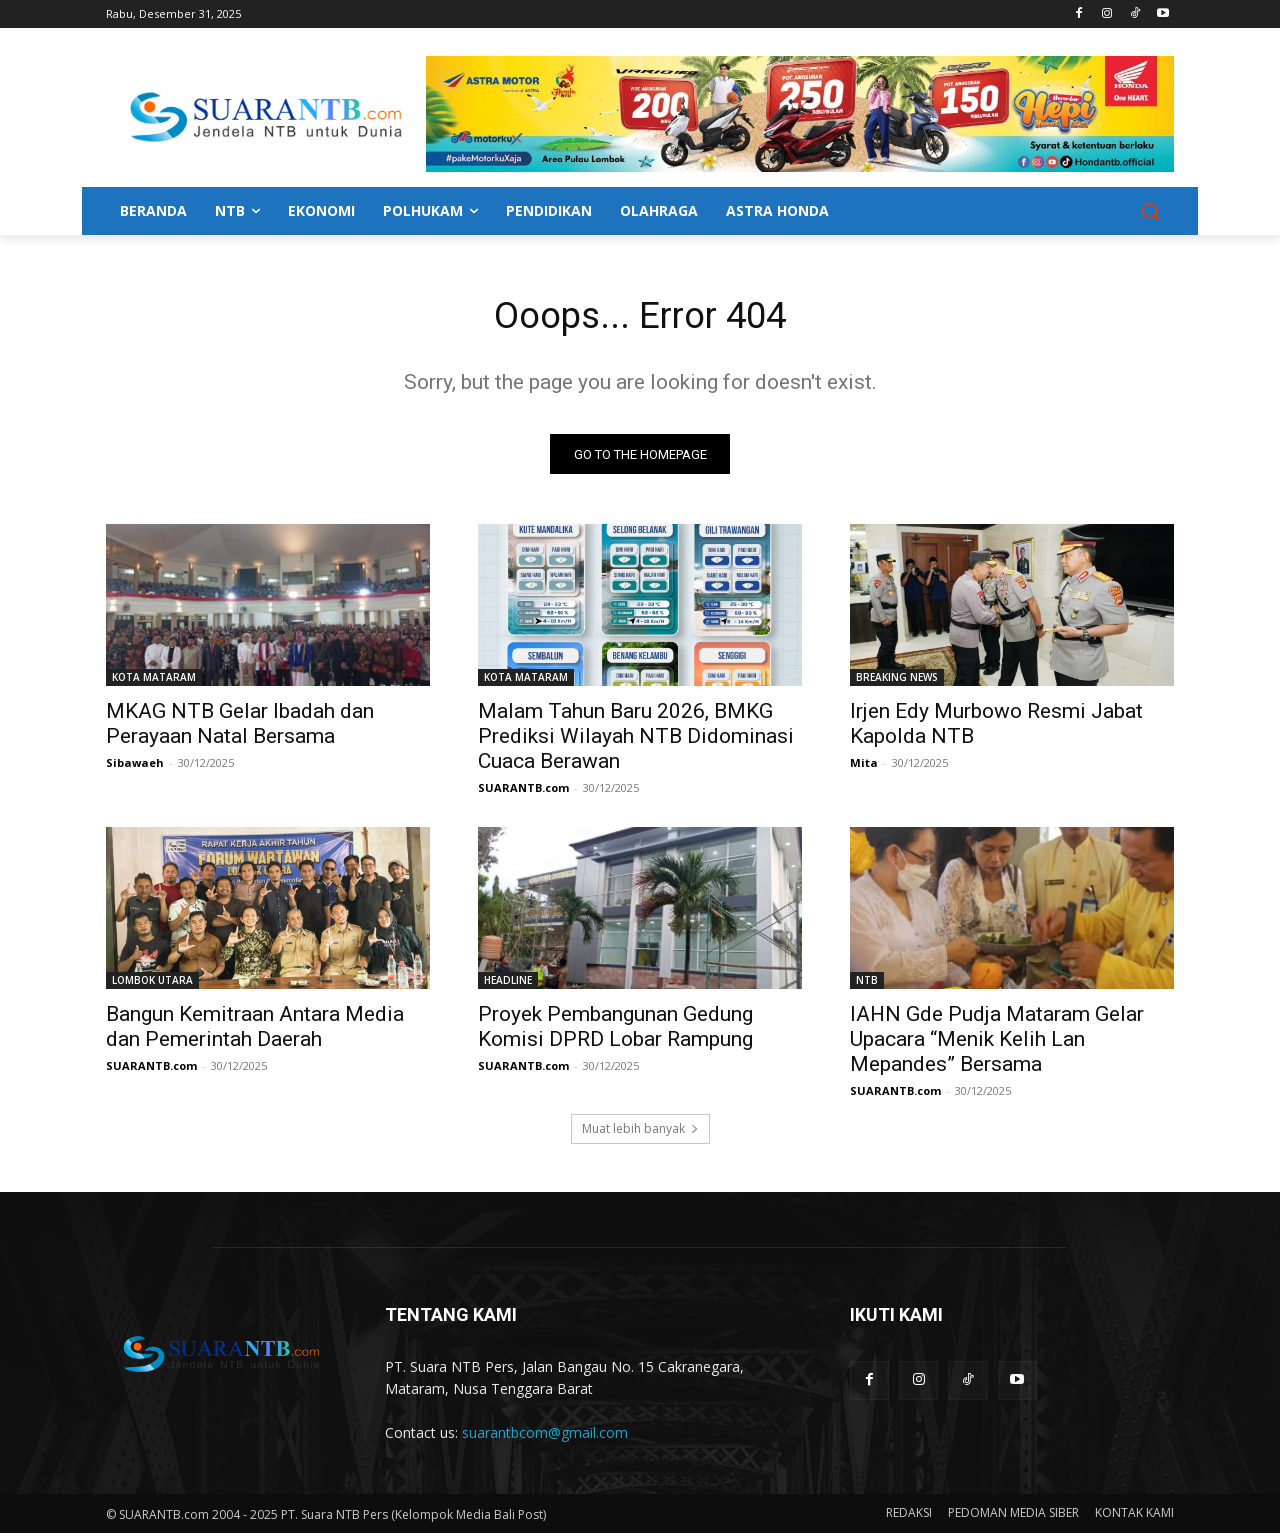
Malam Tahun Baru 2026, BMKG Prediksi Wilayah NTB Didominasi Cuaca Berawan (636, 741)
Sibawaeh (135, 767)
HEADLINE (508, 985)
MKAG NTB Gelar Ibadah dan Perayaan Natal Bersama (240, 728)
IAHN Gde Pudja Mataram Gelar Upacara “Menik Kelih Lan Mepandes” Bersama (997, 1044)
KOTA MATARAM (154, 682)
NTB (867, 985)
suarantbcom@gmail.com (545, 1437)
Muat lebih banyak (640, 1133)
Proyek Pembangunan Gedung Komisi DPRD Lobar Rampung (615, 1031)
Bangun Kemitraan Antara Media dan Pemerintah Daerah (255, 1031)
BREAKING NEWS (897, 682)
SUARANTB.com (523, 792)
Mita (864, 767)
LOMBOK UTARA (152, 985)
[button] (1150, 211)
